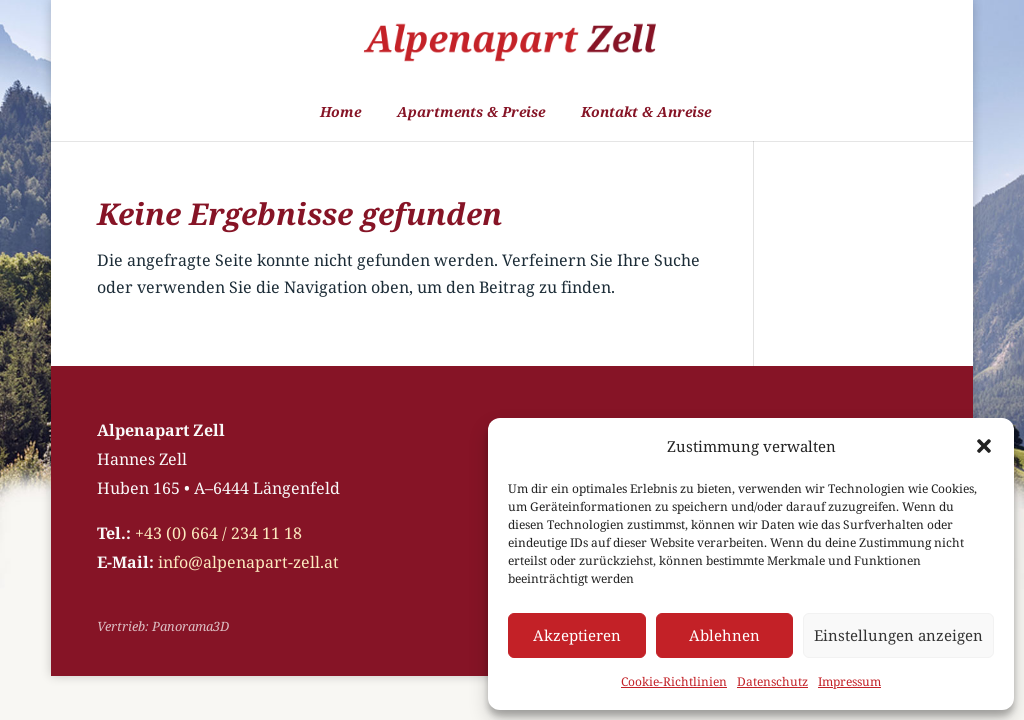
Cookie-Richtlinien (674, 681)
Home (340, 113)
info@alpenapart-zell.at (248, 562)
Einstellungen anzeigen (898, 635)
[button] (984, 446)
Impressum (849, 681)
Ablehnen (724, 635)
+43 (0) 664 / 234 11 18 (218, 533)
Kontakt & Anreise (646, 113)
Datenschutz (772, 681)
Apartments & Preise (471, 113)
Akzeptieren (577, 635)
